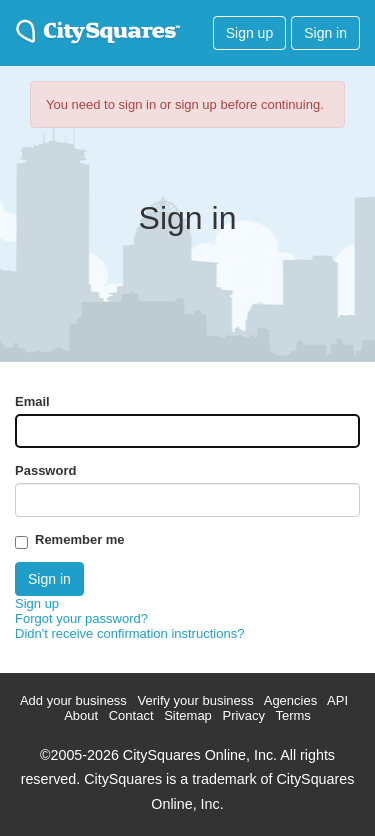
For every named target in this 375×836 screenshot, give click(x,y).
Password (45, 470)
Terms (292, 715)
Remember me (80, 539)
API (337, 700)
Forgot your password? (81, 618)
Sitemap (188, 715)
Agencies (290, 700)
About (81, 715)
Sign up (249, 33)
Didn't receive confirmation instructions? (129, 633)
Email (32, 401)
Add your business (73, 700)
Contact (131, 715)
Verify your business (195, 700)
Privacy (243, 715)
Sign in (325, 33)
